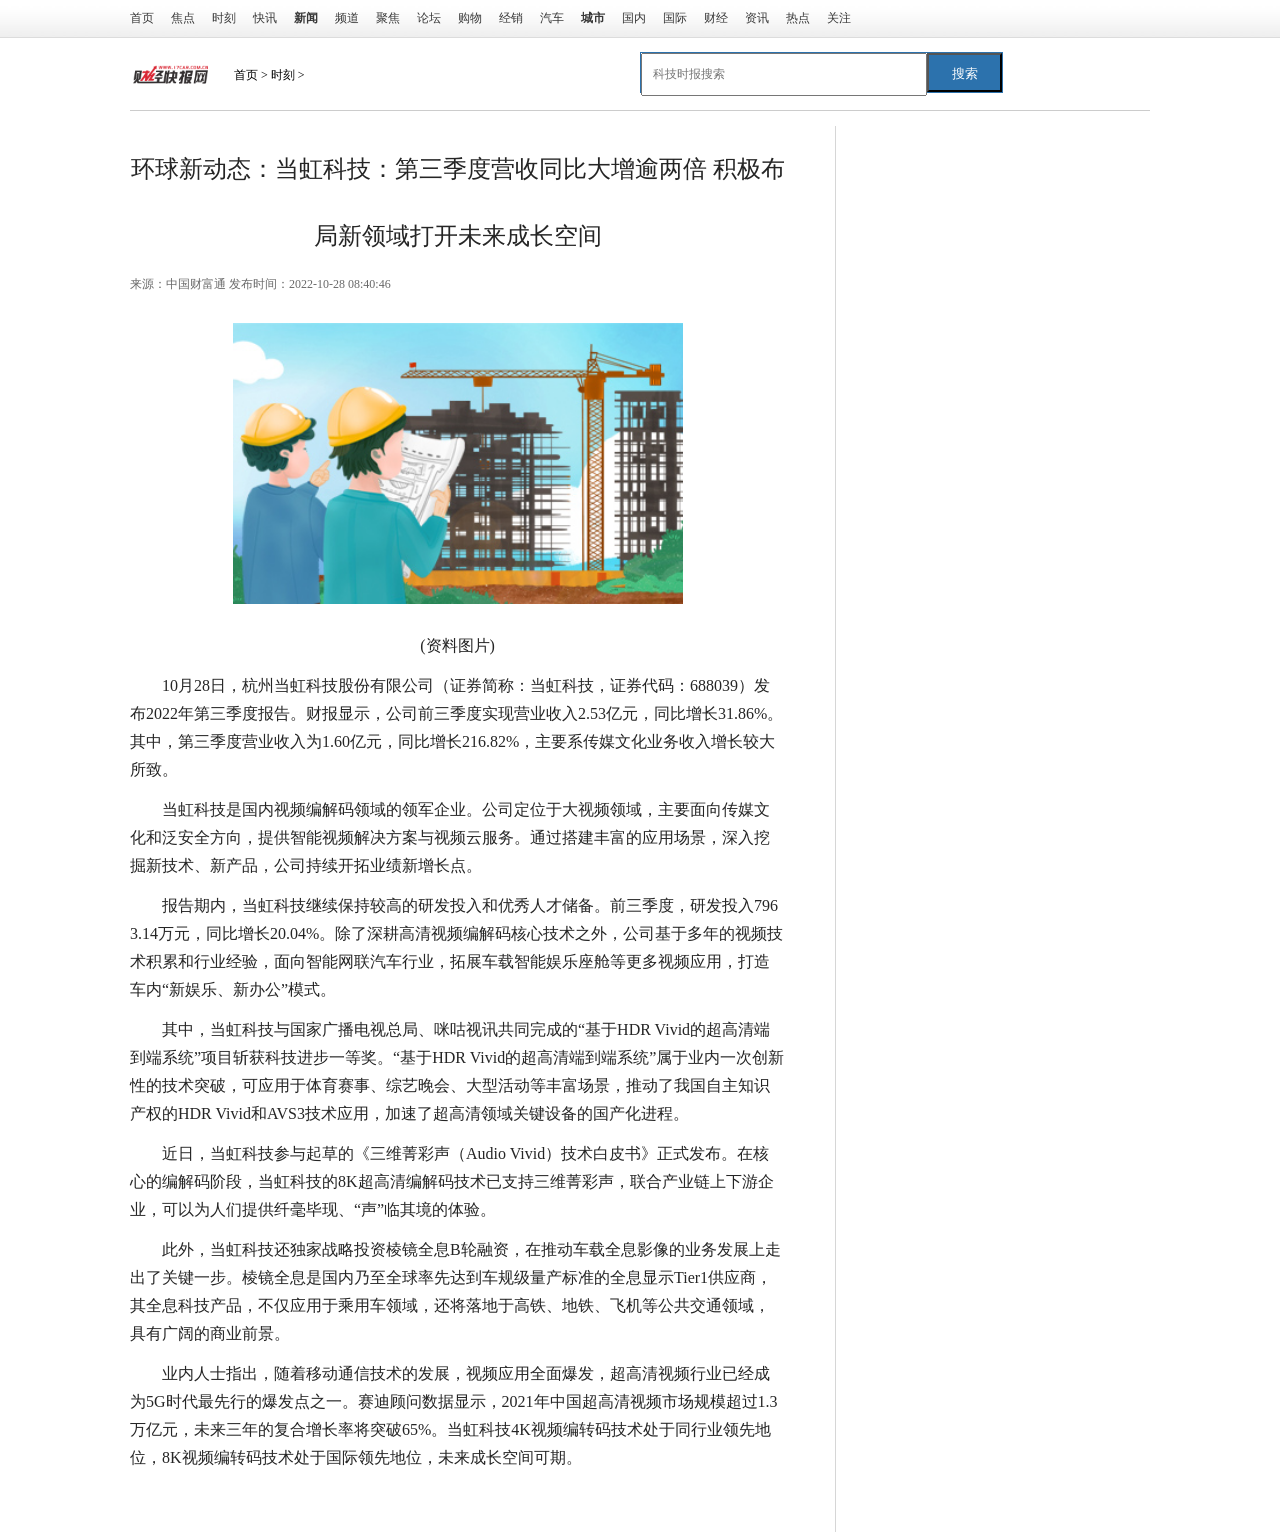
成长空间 (398, 1497)
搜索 (965, 73)
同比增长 (262, 1497)
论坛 (429, 18)
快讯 (265, 18)
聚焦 (388, 18)
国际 (675, 18)
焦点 (183, 18)
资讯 (757, 18)
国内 (634, 18)
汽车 (552, 18)
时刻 (224, 18)
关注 (839, 18)
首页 (142, 18)
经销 (511, 18)
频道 (347, 18)
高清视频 (330, 1497)
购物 (470, 18)
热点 (798, 18)
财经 (716, 18)
